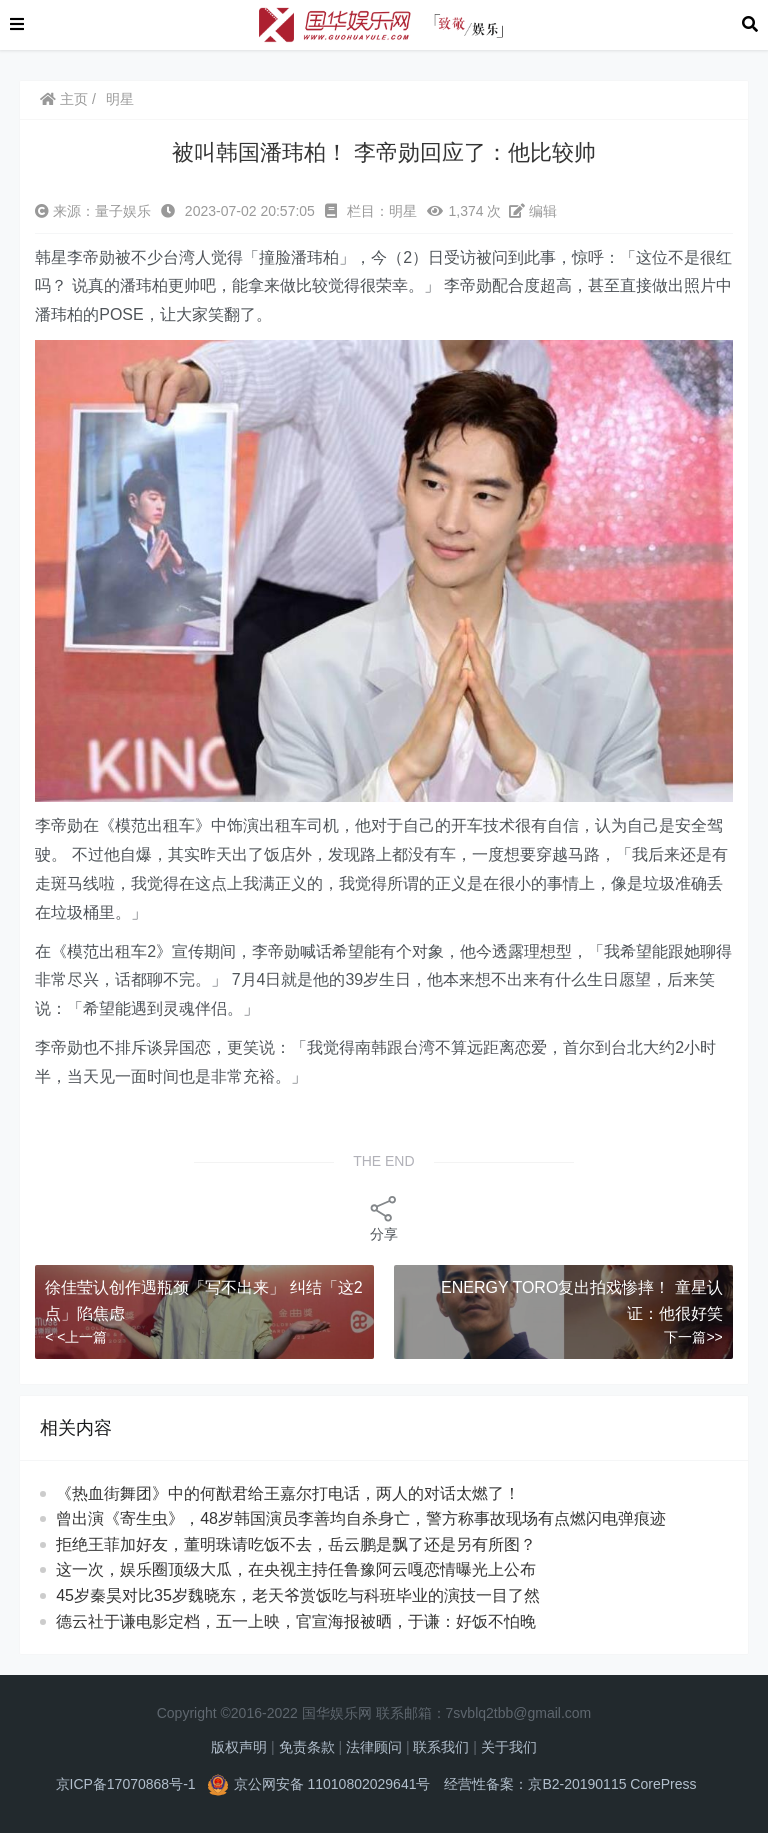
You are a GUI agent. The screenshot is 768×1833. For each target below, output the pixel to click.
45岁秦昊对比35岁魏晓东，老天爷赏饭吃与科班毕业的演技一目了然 (298, 1595)
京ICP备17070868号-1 (126, 1784)
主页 (64, 99)
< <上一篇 (76, 1337)
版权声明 (239, 1747)
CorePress (663, 1784)
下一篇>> (693, 1337)
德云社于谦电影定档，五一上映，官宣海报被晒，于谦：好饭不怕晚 (296, 1621)
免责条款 (307, 1747)
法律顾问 (374, 1747)
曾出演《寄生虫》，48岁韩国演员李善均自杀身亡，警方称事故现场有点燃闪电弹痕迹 (361, 1518)
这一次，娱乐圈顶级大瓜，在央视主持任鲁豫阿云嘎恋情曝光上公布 (296, 1569)
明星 (120, 99)
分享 (384, 1217)
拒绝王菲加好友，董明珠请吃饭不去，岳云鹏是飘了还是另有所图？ (296, 1544)
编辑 (533, 211)
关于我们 (509, 1747)
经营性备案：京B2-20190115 (535, 1784)
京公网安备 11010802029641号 (332, 1784)
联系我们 (441, 1747)
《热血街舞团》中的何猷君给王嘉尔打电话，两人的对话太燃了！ (288, 1493)
